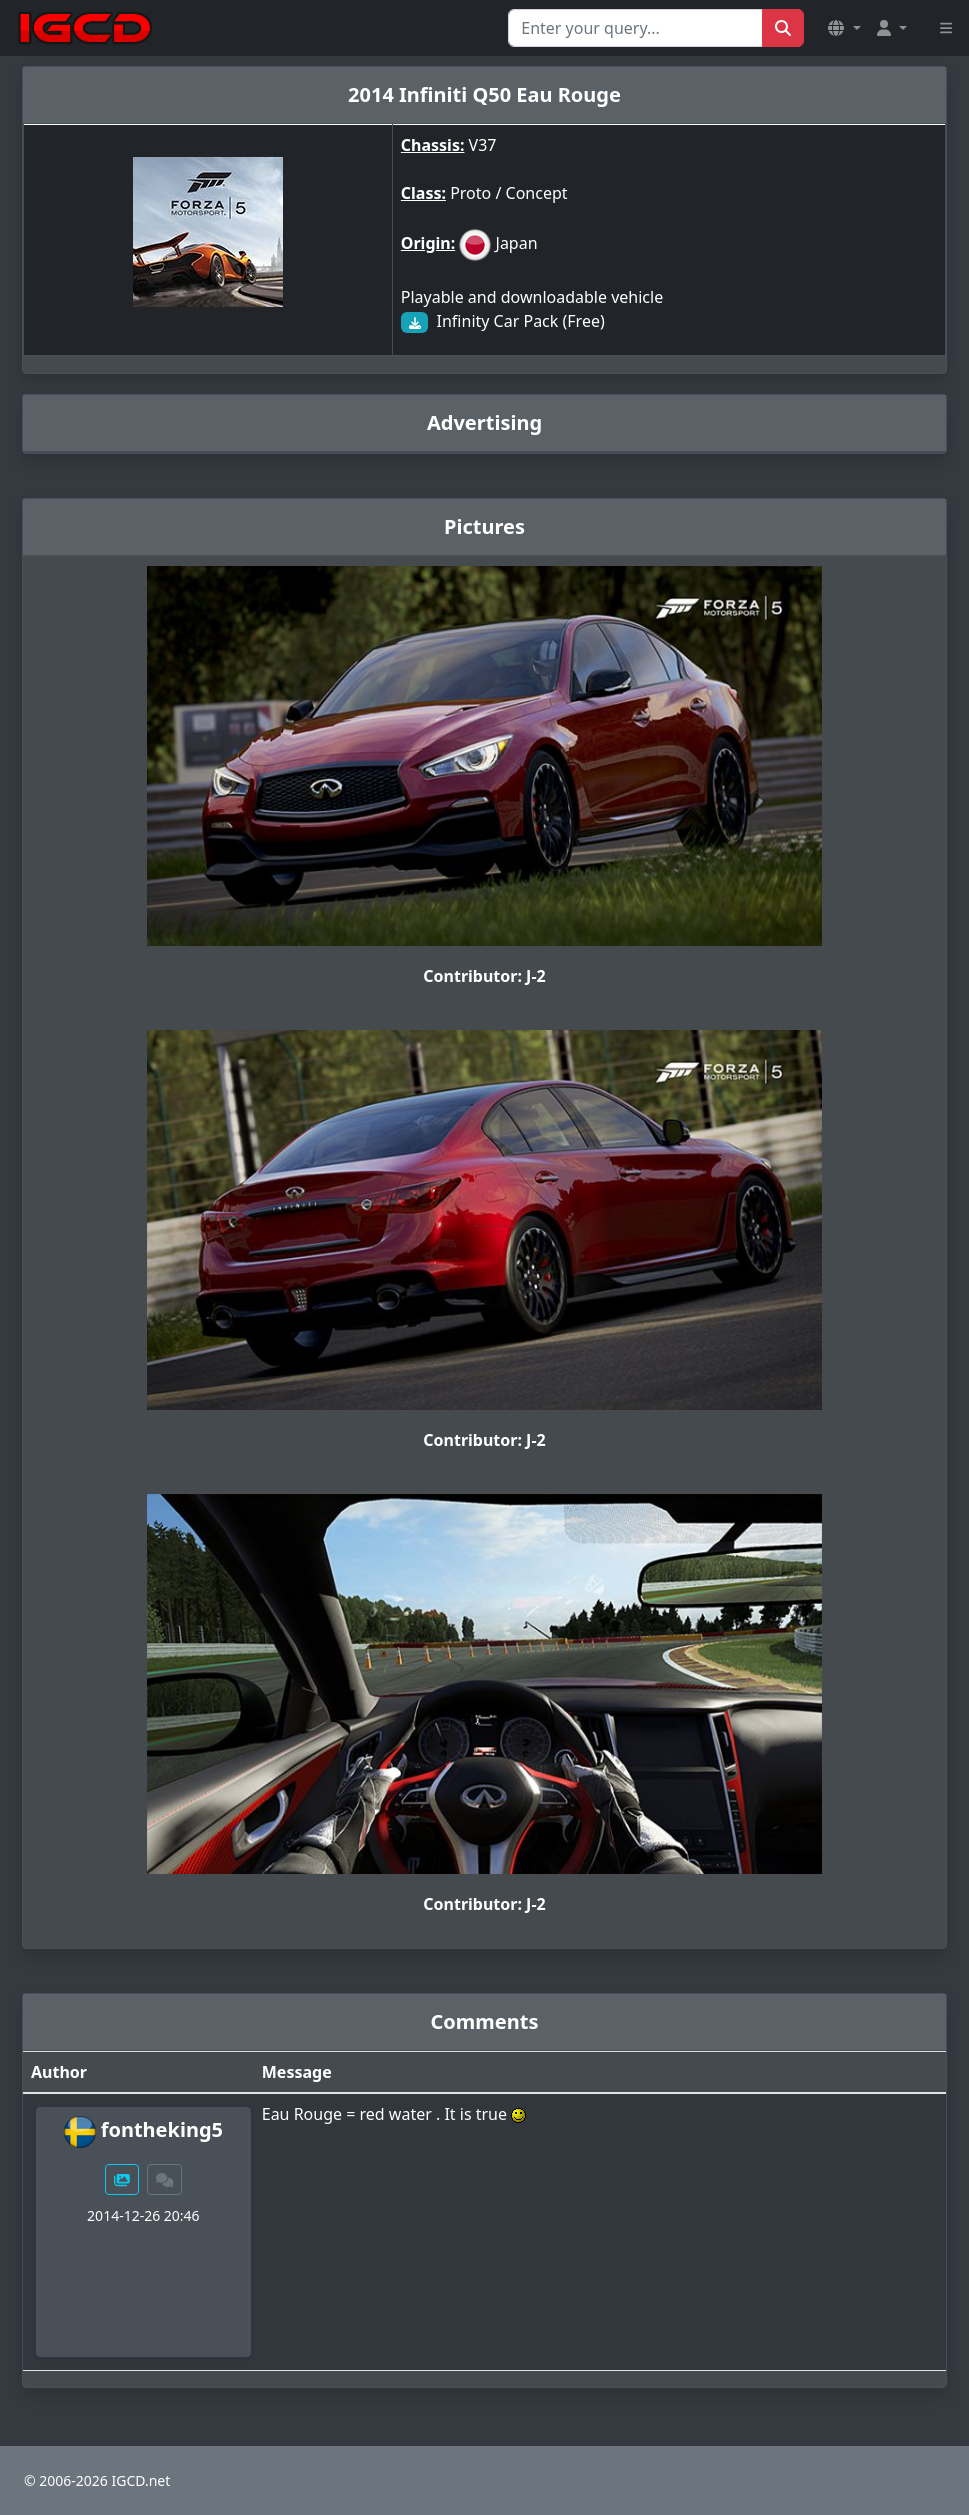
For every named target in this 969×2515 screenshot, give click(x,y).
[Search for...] (635, 28)
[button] (844, 28)
